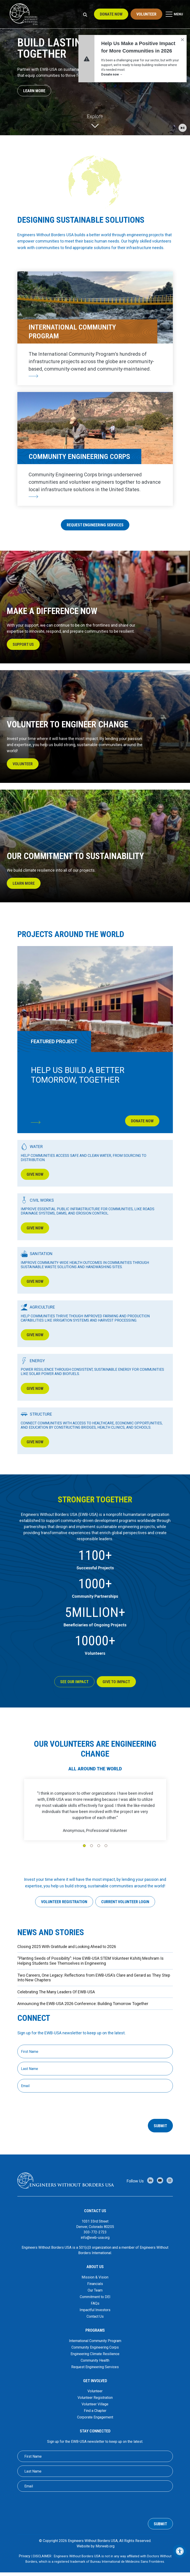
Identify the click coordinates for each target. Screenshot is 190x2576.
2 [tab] (91, 1845)
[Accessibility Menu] (180, 2551)
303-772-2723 (95, 2236)
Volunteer (146, 15)
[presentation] (95, 2124)
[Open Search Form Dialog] (84, 15)
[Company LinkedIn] (150, 2182)
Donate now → (112, 74)
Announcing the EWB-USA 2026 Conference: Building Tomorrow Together (82, 2023)
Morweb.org (105, 2550)
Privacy (24, 2560)
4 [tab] (106, 1845)
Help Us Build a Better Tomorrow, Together (58, 1075)
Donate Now (110, 15)
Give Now (54, 1174)
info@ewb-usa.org (95, 2241)
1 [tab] (84, 1845)
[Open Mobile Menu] (174, 15)
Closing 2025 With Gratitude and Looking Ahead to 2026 (66, 1966)
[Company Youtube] (160, 2182)
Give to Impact (116, 1701)
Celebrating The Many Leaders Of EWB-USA (56, 2011)
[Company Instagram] (170, 2182)
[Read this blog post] (15, 1122)
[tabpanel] (95, 1815)
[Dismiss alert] (182, 39)
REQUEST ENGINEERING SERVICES (95, 525)
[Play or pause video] (183, 128)
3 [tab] (98, 1845)
